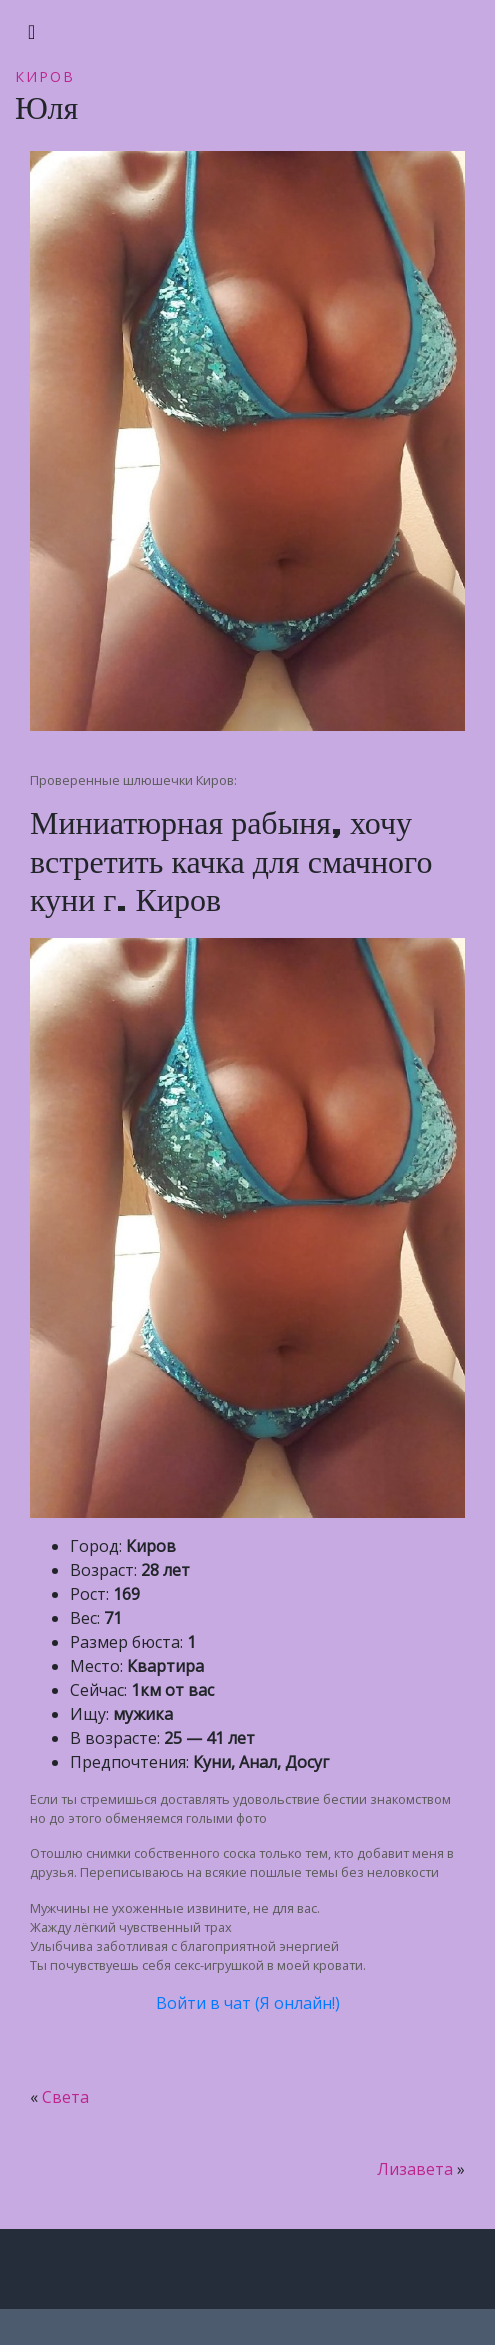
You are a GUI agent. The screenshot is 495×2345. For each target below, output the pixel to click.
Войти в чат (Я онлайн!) (248, 2003)
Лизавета (415, 2169)
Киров (45, 76)
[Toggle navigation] (31, 32)
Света (65, 2097)
